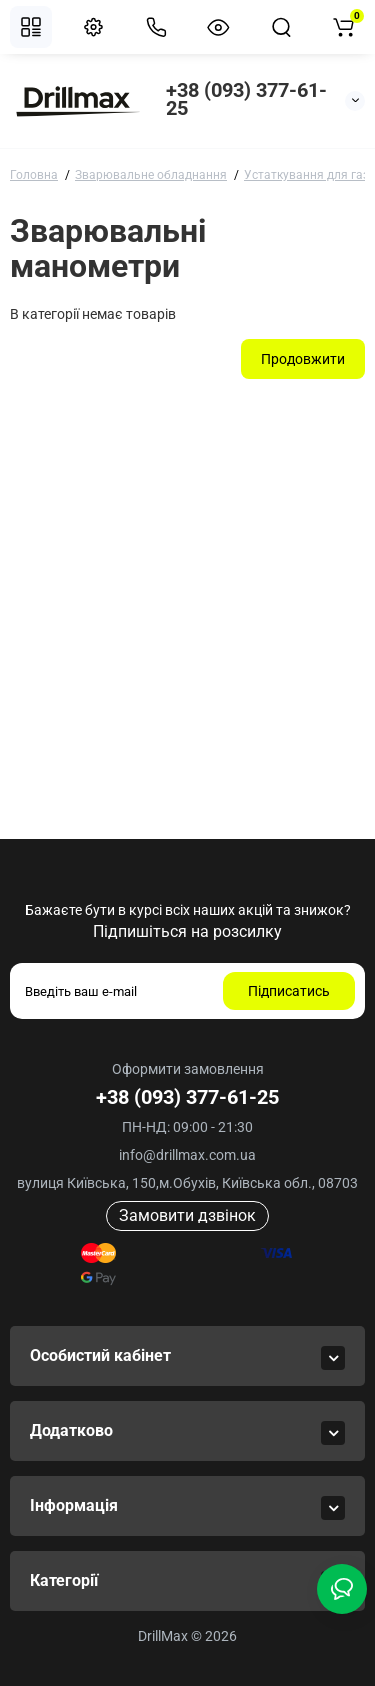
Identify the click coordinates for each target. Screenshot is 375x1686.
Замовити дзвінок (187, 1215)
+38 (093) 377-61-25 (246, 99)
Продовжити (303, 359)
